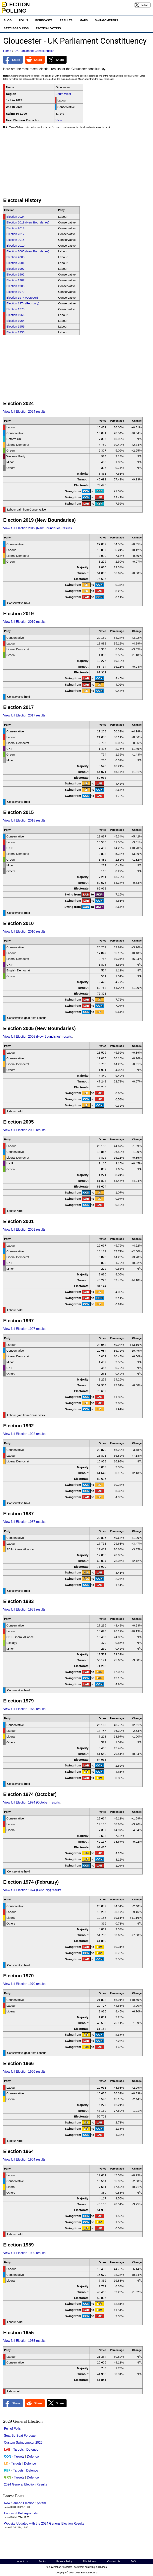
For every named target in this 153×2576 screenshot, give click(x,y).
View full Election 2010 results (24, 931)
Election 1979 (15, 291)
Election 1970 (15, 309)
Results (66, 20)
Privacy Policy (64, 2561)
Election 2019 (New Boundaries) (27, 222)
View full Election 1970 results (24, 1984)
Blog (8, 20)
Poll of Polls (12, 2428)
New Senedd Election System (25, 2503)
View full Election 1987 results (24, 1521)
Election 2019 (15, 228)
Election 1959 (15, 326)
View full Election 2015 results (24, 820)
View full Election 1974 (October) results (31, 1802)
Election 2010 (15, 245)
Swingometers (106, 20)
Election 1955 (15, 332)
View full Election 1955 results (24, 2340)
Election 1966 (15, 315)
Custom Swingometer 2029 (23, 2442)
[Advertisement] (76, 165)
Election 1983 (15, 286)
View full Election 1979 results (24, 1709)
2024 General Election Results (25, 2484)
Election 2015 (15, 239)
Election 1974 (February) (22, 303)
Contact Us (113, 2561)
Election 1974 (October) (22, 297)
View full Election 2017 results (24, 715)
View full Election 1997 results (24, 1328)
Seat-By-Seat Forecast (20, 2435)
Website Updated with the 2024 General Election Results (44, 2523)
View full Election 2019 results (24, 621)
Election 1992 (15, 274)
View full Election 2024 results (24, 411)
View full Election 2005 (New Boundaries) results (37, 1036)
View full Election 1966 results (24, 2071)
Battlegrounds (16, 28)
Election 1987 (15, 280)
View (59, 120)
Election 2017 (15, 234)
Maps (84, 20)
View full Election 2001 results (24, 1229)
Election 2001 (15, 263)
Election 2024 (15, 216)
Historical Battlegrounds (21, 2513)
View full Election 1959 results (24, 2253)
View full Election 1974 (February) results (32, 1890)
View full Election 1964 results (24, 2159)
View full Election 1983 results (24, 1609)
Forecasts (43, 20)
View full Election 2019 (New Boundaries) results (37, 528)
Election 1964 (15, 320)
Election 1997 (15, 268)
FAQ (133, 2561)
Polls (23, 20)
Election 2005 (15, 257)
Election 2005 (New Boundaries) (27, 251)
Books (42, 2561)
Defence (32, 2449)
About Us (22, 2561)
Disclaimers (89, 2561)
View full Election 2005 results (24, 1130)
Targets (18, 2449)
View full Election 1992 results (24, 1434)
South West (63, 93)
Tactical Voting (48, 28)
